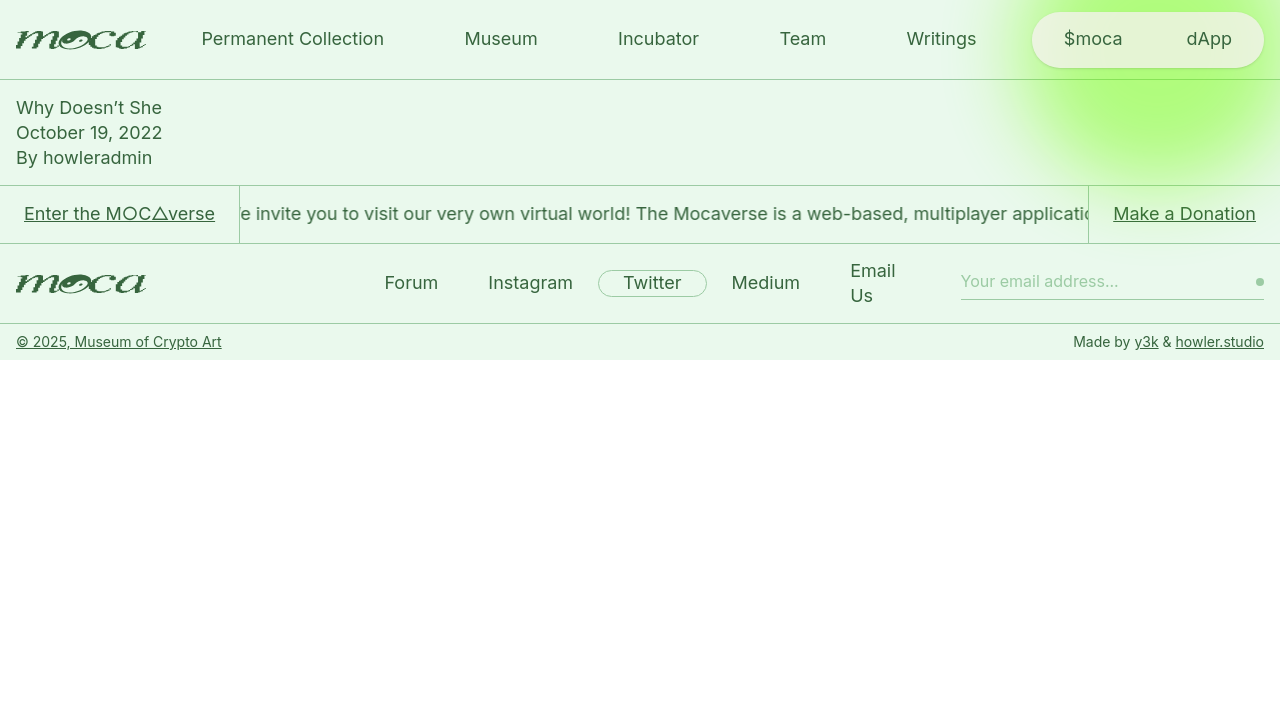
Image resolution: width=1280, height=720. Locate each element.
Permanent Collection (292, 38)
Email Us (872, 283)
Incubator (658, 38)
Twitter (652, 282)
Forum (411, 282)
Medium (766, 282)
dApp (1209, 38)
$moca (1093, 38)
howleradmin (97, 157)
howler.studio (1220, 341)
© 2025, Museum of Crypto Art (119, 341)
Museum (500, 38)
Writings (942, 38)
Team (802, 38)
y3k (1146, 341)
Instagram (530, 282)
